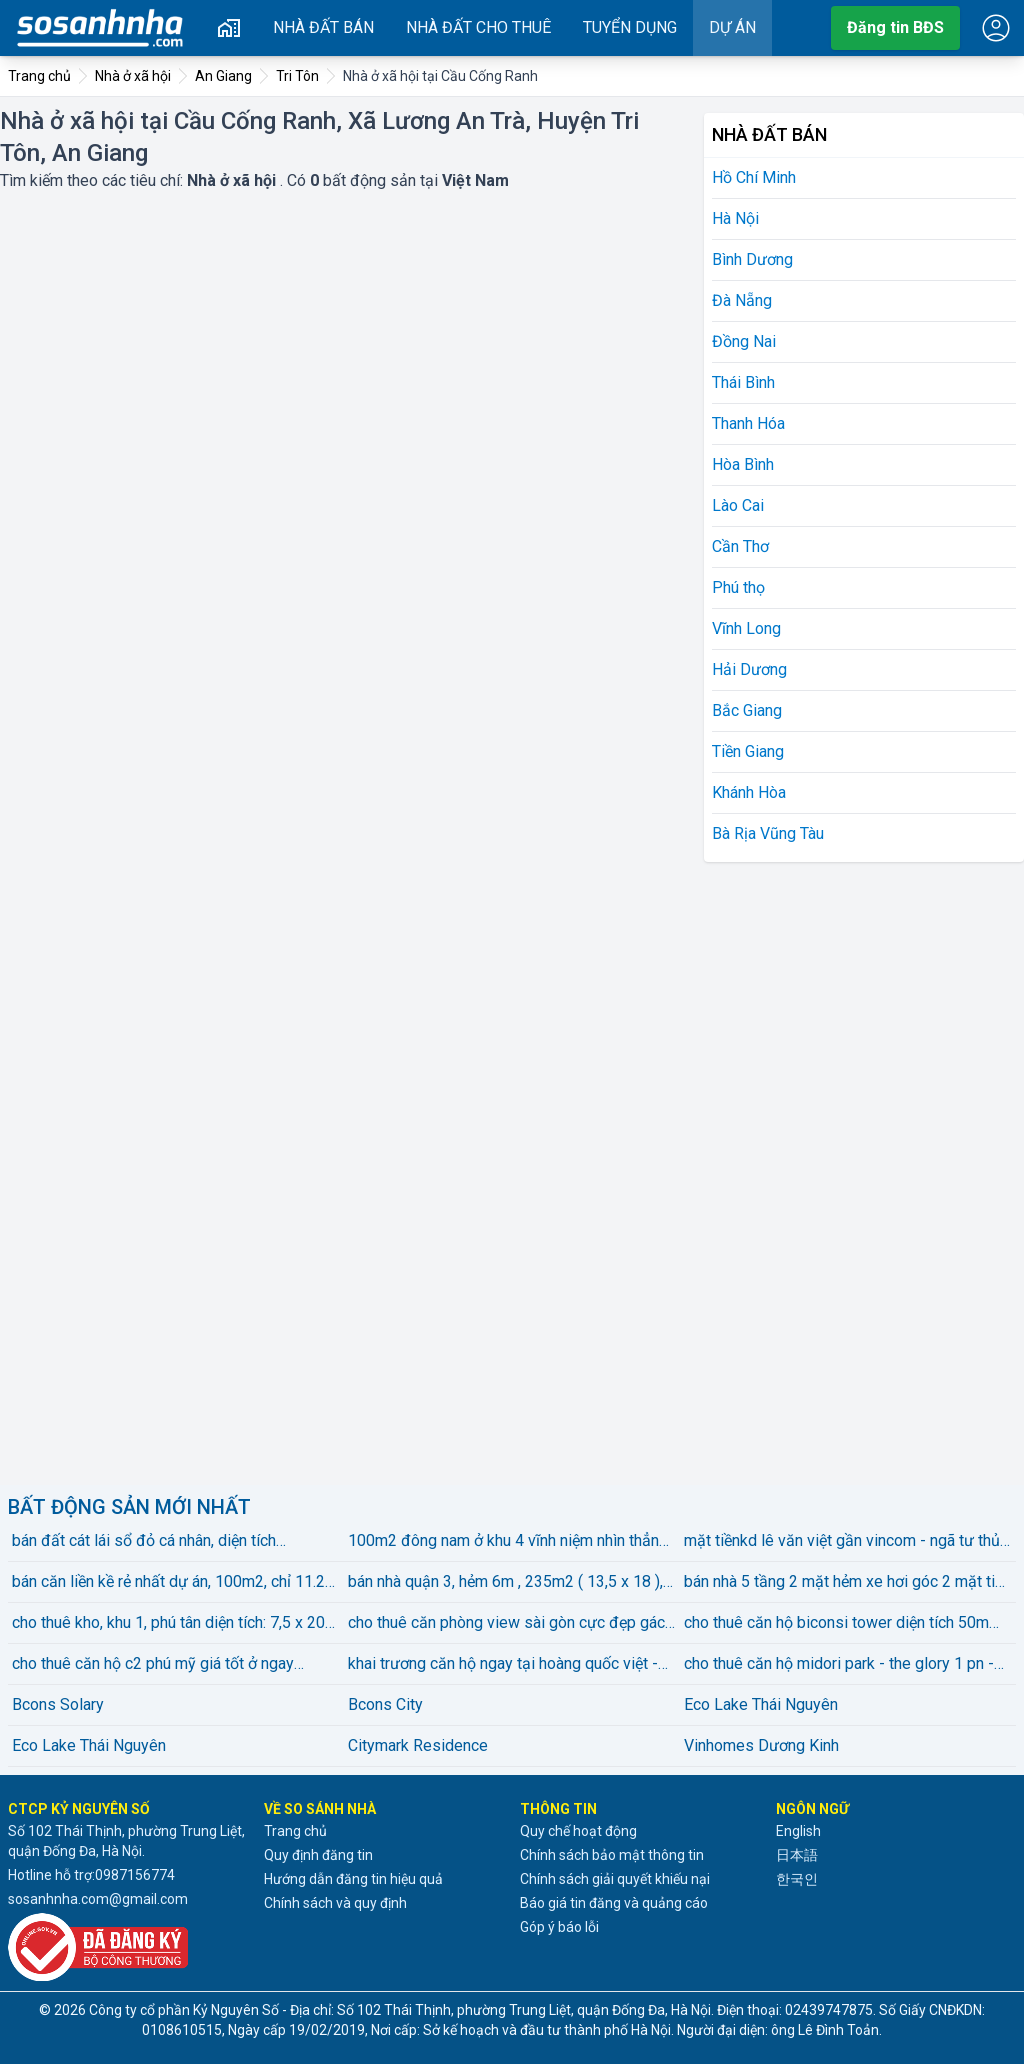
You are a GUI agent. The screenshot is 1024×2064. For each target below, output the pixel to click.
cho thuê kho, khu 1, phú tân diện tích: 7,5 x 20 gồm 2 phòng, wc (168, 1624)
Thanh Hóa (748, 423)
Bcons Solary (58, 1704)
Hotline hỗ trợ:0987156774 (91, 1875)
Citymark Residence (418, 1745)
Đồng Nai (744, 341)
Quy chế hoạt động (578, 1831)
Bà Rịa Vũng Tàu (768, 833)
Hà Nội (735, 218)
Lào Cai (738, 505)
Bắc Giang (747, 710)
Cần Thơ (740, 546)
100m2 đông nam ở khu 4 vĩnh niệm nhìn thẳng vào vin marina (508, 1542)
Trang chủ (295, 1831)
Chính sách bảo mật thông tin (612, 1855)
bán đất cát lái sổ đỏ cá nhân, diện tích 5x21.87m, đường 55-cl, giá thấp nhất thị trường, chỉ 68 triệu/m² (152, 1542)
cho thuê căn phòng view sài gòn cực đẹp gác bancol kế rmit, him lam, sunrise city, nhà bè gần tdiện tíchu (512, 1624)
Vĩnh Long (746, 628)
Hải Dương (749, 669)
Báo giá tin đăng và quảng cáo (614, 1903)
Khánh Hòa (749, 792)
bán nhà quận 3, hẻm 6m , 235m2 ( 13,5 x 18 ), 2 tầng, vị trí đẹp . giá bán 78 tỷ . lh (512, 1583)
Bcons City (385, 1704)
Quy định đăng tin (318, 1855)
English (798, 1831)
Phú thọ (738, 587)
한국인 (797, 1879)
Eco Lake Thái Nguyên (761, 1704)
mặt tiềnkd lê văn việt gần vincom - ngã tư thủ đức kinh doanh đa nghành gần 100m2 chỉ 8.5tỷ (847, 1542)
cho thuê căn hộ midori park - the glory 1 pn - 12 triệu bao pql (839, 1665)
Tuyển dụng (630, 27)
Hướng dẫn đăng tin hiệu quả (353, 1879)
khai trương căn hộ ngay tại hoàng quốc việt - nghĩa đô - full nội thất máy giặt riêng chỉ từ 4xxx (503, 1665)
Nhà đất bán (323, 27)
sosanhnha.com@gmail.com (98, 1899)
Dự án (732, 27)
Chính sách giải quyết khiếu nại (615, 1879)
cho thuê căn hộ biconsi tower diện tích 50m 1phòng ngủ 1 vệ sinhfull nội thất (836, 1624)
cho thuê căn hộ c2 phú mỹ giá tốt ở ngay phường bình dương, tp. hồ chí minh (153, 1665)
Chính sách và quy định (335, 1903)
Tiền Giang (748, 751)
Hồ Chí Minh (754, 177)
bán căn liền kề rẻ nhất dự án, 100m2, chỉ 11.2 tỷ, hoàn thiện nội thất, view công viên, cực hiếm (175, 1583)
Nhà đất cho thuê (478, 27)
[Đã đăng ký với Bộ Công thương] (128, 1947)
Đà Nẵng (742, 300)
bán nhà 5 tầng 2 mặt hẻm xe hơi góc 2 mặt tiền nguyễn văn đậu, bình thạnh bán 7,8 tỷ (847, 1583)
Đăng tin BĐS (895, 27)
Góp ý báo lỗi (559, 1927)
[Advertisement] (854, 1170)
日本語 (797, 1855)
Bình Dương (752, 259)
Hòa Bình (743, 464)
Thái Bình (743, 382)
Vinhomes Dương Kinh (761, 1745)
